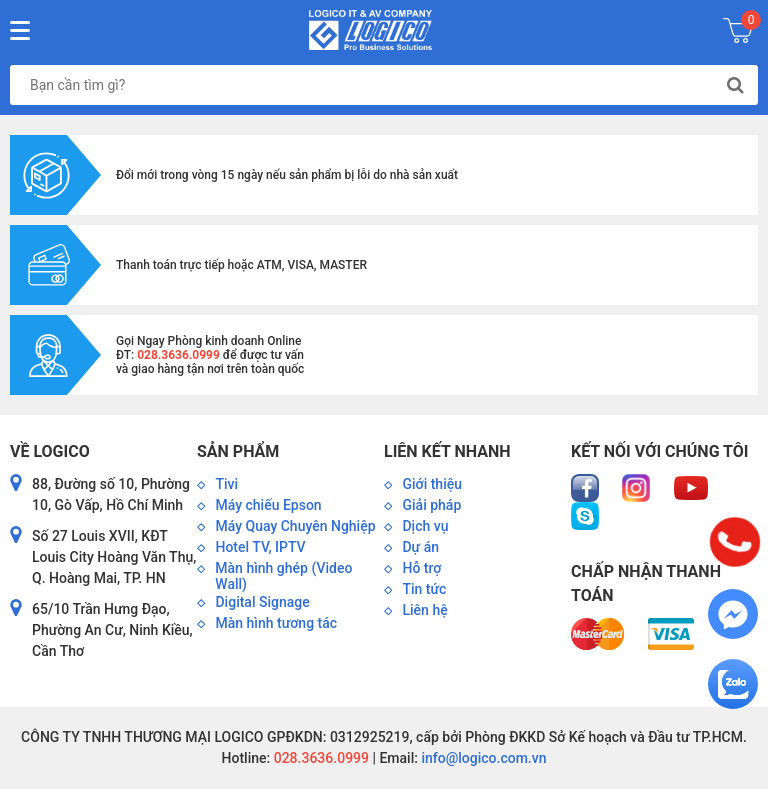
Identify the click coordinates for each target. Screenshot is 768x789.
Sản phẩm (238, 451)
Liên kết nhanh (447, 451)
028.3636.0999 (319, 758)
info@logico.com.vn (482, 758)
